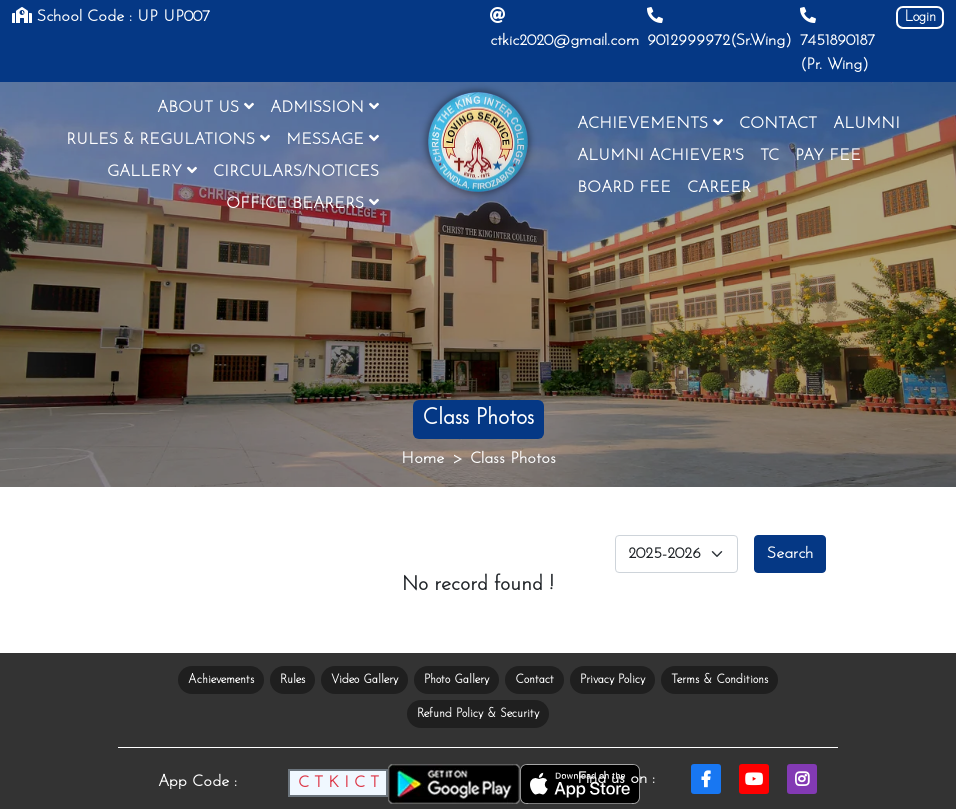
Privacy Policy (612, 680)
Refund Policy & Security (478, 714)
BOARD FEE (624, 188)
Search (790, 554)
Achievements (221, 680)
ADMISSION (324, 107)
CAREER (719, 188)
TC (769, 156)
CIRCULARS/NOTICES (296, 172)
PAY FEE (828, 156)
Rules (292, 680)
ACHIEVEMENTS (650, 123)
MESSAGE (332, 139)
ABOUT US (205, 107)
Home (422, 459)
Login (920, 17)
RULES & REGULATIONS (168, 139)
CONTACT (778, 124)
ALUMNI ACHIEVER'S (660, 156)
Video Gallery (364, 680)
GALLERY (152, 171)
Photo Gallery (456, 680)
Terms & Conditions (719, 680)
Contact (534, 680)
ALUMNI (866, 124)
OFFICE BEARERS (302, 203)
